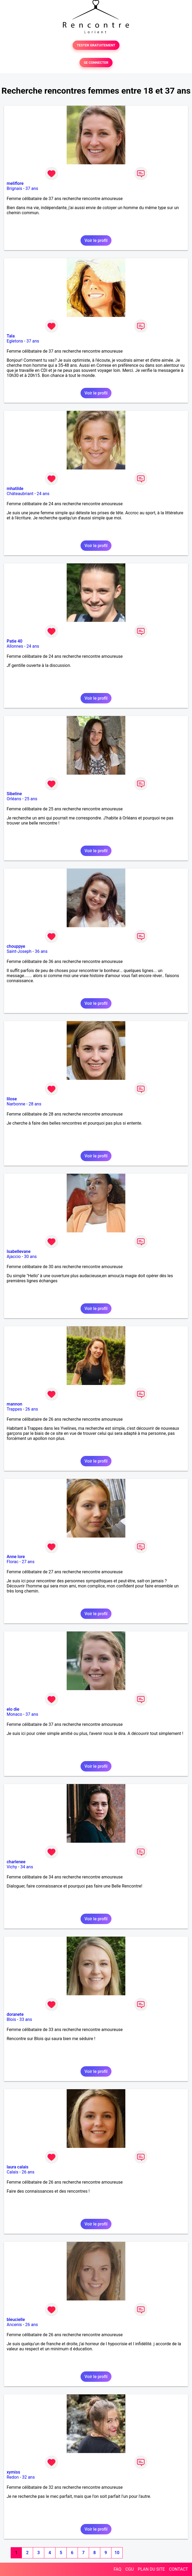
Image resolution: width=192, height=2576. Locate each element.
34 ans (26, 1866)
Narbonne (16, 1103)
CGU (129, 2569)
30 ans (30, 1256)
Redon (13, 2477)
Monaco (14, 1714)
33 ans (25, 2019)
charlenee (16, 1861)
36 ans (41, 951)
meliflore (15, 183)
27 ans (28, 1561)
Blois (11, 2019)
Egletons (15, 341)
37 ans (31, 188)
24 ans (43, 493)
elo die (13, 1709)
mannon (14, 1404)
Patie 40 (14, 641)
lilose (12, 1098)
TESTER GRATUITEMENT (96, 45)
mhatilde (15, 488)
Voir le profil (96, 240)
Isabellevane (19, 1251)
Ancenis (14, 2324)
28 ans (35, 1103)
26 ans (31, 1409)
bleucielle (16, 2319)
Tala (11, 336)
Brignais (14, 188)
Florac (12, 1561)
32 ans (28, 2477)
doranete (15, 2014)
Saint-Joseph (19, 951)
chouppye (16, 946)
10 (116, 2552)
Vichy (12, 1866)
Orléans (14, 798)
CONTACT (178, 2569)
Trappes (14, 1409)
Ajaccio (14, 1256)
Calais (12, 2172)
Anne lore (16, 1556)
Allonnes (15, 646)
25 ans (31, 798)
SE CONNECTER (96, 63)
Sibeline (14, 793)
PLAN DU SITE (151, 2569)
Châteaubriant (20, 493)
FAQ (117, 2569)
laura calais (18, 2166)
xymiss (13, 2472)
